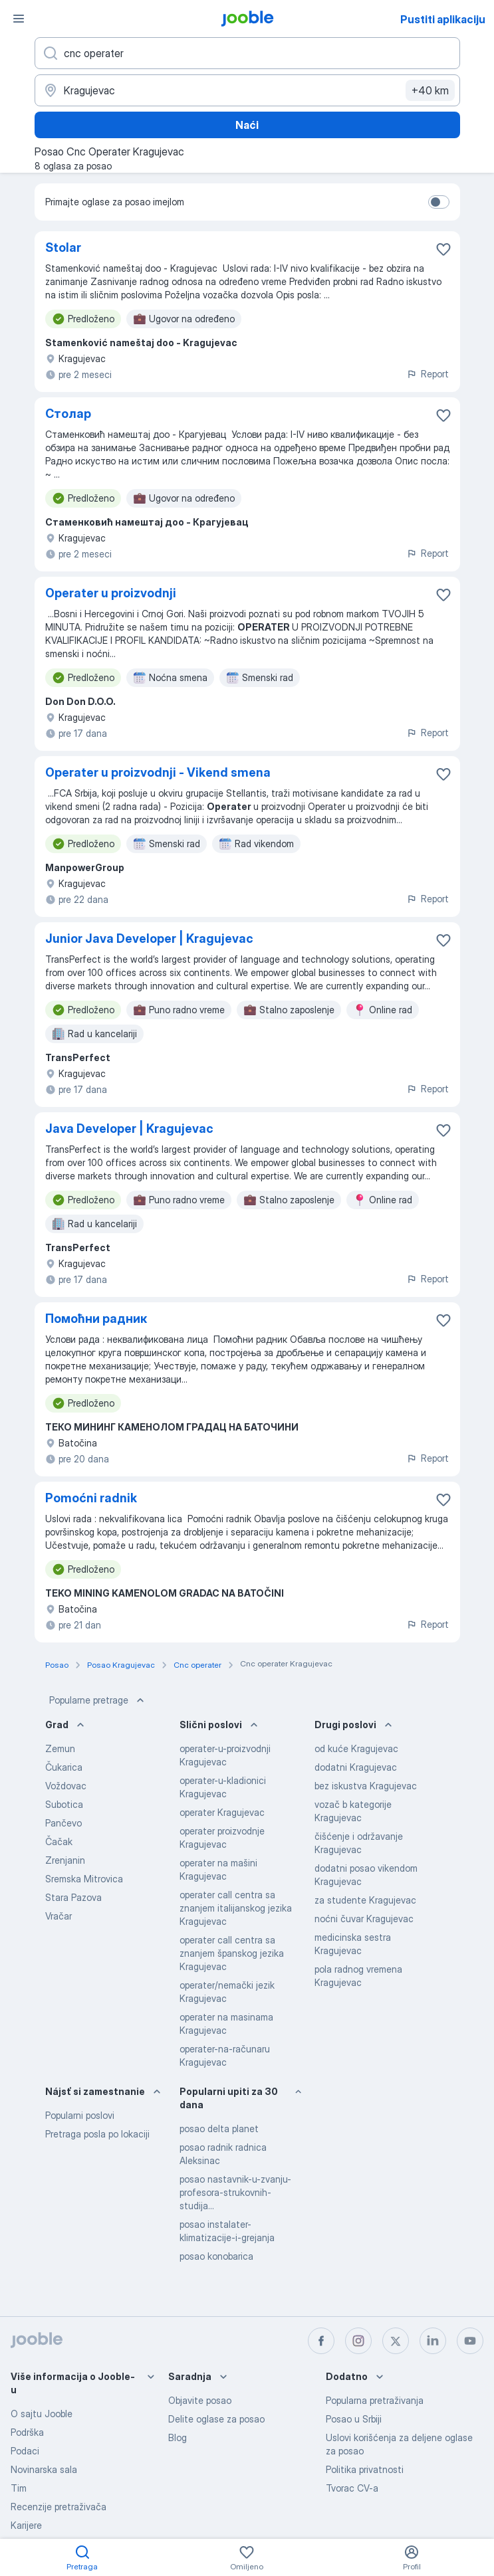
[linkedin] (433, 2341)
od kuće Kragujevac (356, 1748)
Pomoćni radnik (91, 1498)
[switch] (438, 202)
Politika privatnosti (365, 2469)
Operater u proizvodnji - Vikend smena (158, 772)
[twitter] (395, 2341)
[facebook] (321, 2341)
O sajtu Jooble (41, 2413)
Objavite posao (199, 2400)
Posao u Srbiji (354, 2419)
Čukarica (63, 1767)
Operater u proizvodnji (110, 593)
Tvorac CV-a (352, 2488)
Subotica (64, 1804)
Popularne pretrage (98, 1700)
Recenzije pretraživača (58, 2506)
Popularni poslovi (79, 2115)
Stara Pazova (73, 1897)
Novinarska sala (44, 2469)
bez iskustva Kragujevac (365, 1785)
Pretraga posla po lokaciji (97, 2133)
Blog (177, 2437)
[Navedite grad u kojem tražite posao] (247, 90)
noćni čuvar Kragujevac (364, 1918)
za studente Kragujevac (365, 1900)
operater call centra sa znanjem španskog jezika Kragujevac (232, 1953)
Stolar (63, 247)
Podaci (25, 2450)
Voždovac (65, 1785)
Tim (19, 2488)
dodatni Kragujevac (355, 1767)
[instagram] (358, 2341)
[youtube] (470, 2341)
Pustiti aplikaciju (442, 19)
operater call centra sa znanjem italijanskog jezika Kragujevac (236, 1908)
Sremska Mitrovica (84, 1878)
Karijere (26, 2525)
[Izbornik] (18, 18)
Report (427, 373)
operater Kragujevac (222, 1812)
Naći (247, 125)
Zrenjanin (65, 1860)
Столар (68, 414)
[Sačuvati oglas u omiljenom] (443, 249)
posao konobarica (216, 2256)
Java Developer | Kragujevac (129, 1129)
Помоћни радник (96, 1319)
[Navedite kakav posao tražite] (247, 53)
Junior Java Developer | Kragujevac (149, 938)
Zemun (60, 1748)
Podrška (27, 2432)
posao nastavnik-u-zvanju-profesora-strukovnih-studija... (235, 2192)
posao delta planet (219, 2128)
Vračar (58, 1916)
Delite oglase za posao (216, 2419)
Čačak (58, 1841)
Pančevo (63, 1823)
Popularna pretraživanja (375, 2400)
